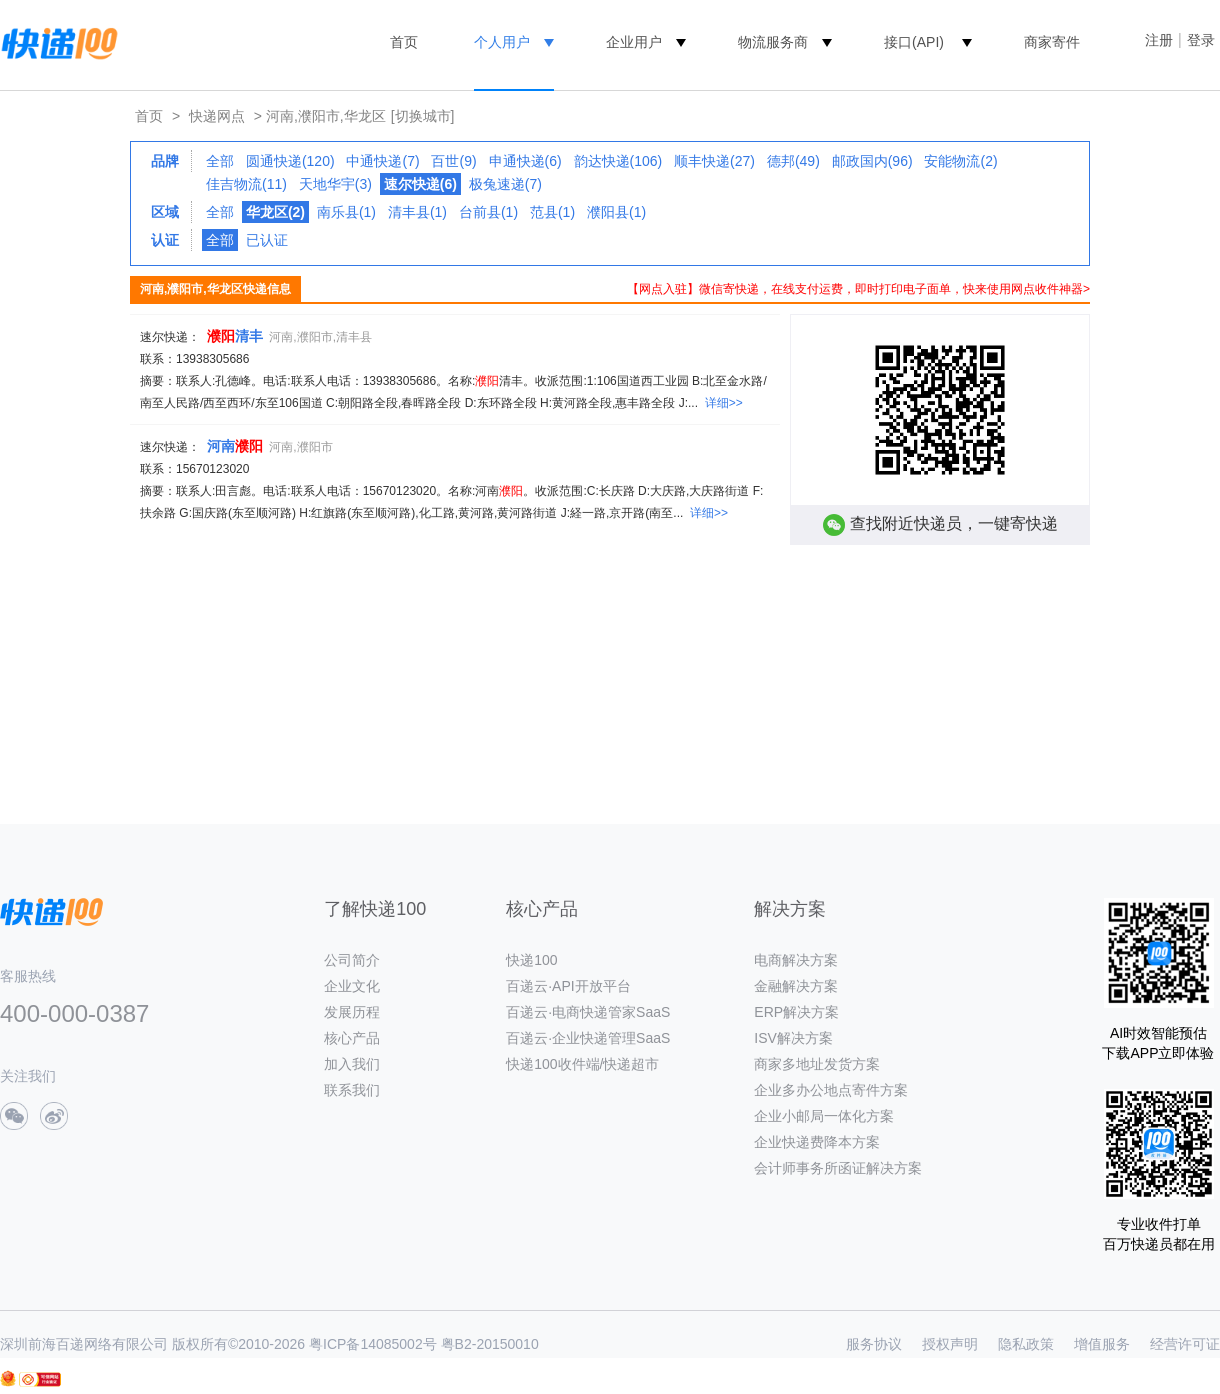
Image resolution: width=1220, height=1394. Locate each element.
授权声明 (950, 1344)
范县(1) (552, 212)
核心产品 (352, 1038)
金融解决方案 (796, 986)
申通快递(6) (525, 161)
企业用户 (634, 42)
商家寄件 (1052, 42)
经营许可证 (1185, 1344)
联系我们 (352, 1090)
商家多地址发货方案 (817, 1064)
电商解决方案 (796, 960)
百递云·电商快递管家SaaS (588, 1012)
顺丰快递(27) (714, 161)
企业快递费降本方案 (817, 1142)
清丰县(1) (417, 212)
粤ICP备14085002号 (373, 1344)
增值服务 (1102, 1344)
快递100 (531, 960)
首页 (404, 42)
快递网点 (217, 116)
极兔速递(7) (505, 184)
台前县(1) (488, 212)
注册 (1159, 40)
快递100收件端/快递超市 (582, 1064)
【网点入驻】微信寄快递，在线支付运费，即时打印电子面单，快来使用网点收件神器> (858, 289)
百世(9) (453, 161)
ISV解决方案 (793, 1038)
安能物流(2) (960, 161)
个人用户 (502, 42)
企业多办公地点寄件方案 (831, 1090)
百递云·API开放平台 (568, 986)
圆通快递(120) (290, 161)
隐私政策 (1026, 1344)
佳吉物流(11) (246, 184)
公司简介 (352, 960)
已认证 (267, 240)
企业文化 (352, 986)
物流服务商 (773, 42)
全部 (220, 161)
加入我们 (352, 1064)
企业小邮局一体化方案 (824, 1116)
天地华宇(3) (335, 184)
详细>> (724, 403)
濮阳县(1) (616, 212)
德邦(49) (793, 161)
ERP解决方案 (796, 1012)
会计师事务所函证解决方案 (838, 1168)
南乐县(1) (346, 212)
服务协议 (874, 1344)
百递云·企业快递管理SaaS (588, 1038)
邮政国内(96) (872, 161)
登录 (1201, 40)
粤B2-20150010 (490, 1344)
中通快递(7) (382, 161)
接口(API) (914, 42)
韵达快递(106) (618, 161)
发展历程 (352, 1012)
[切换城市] (423, 116)
